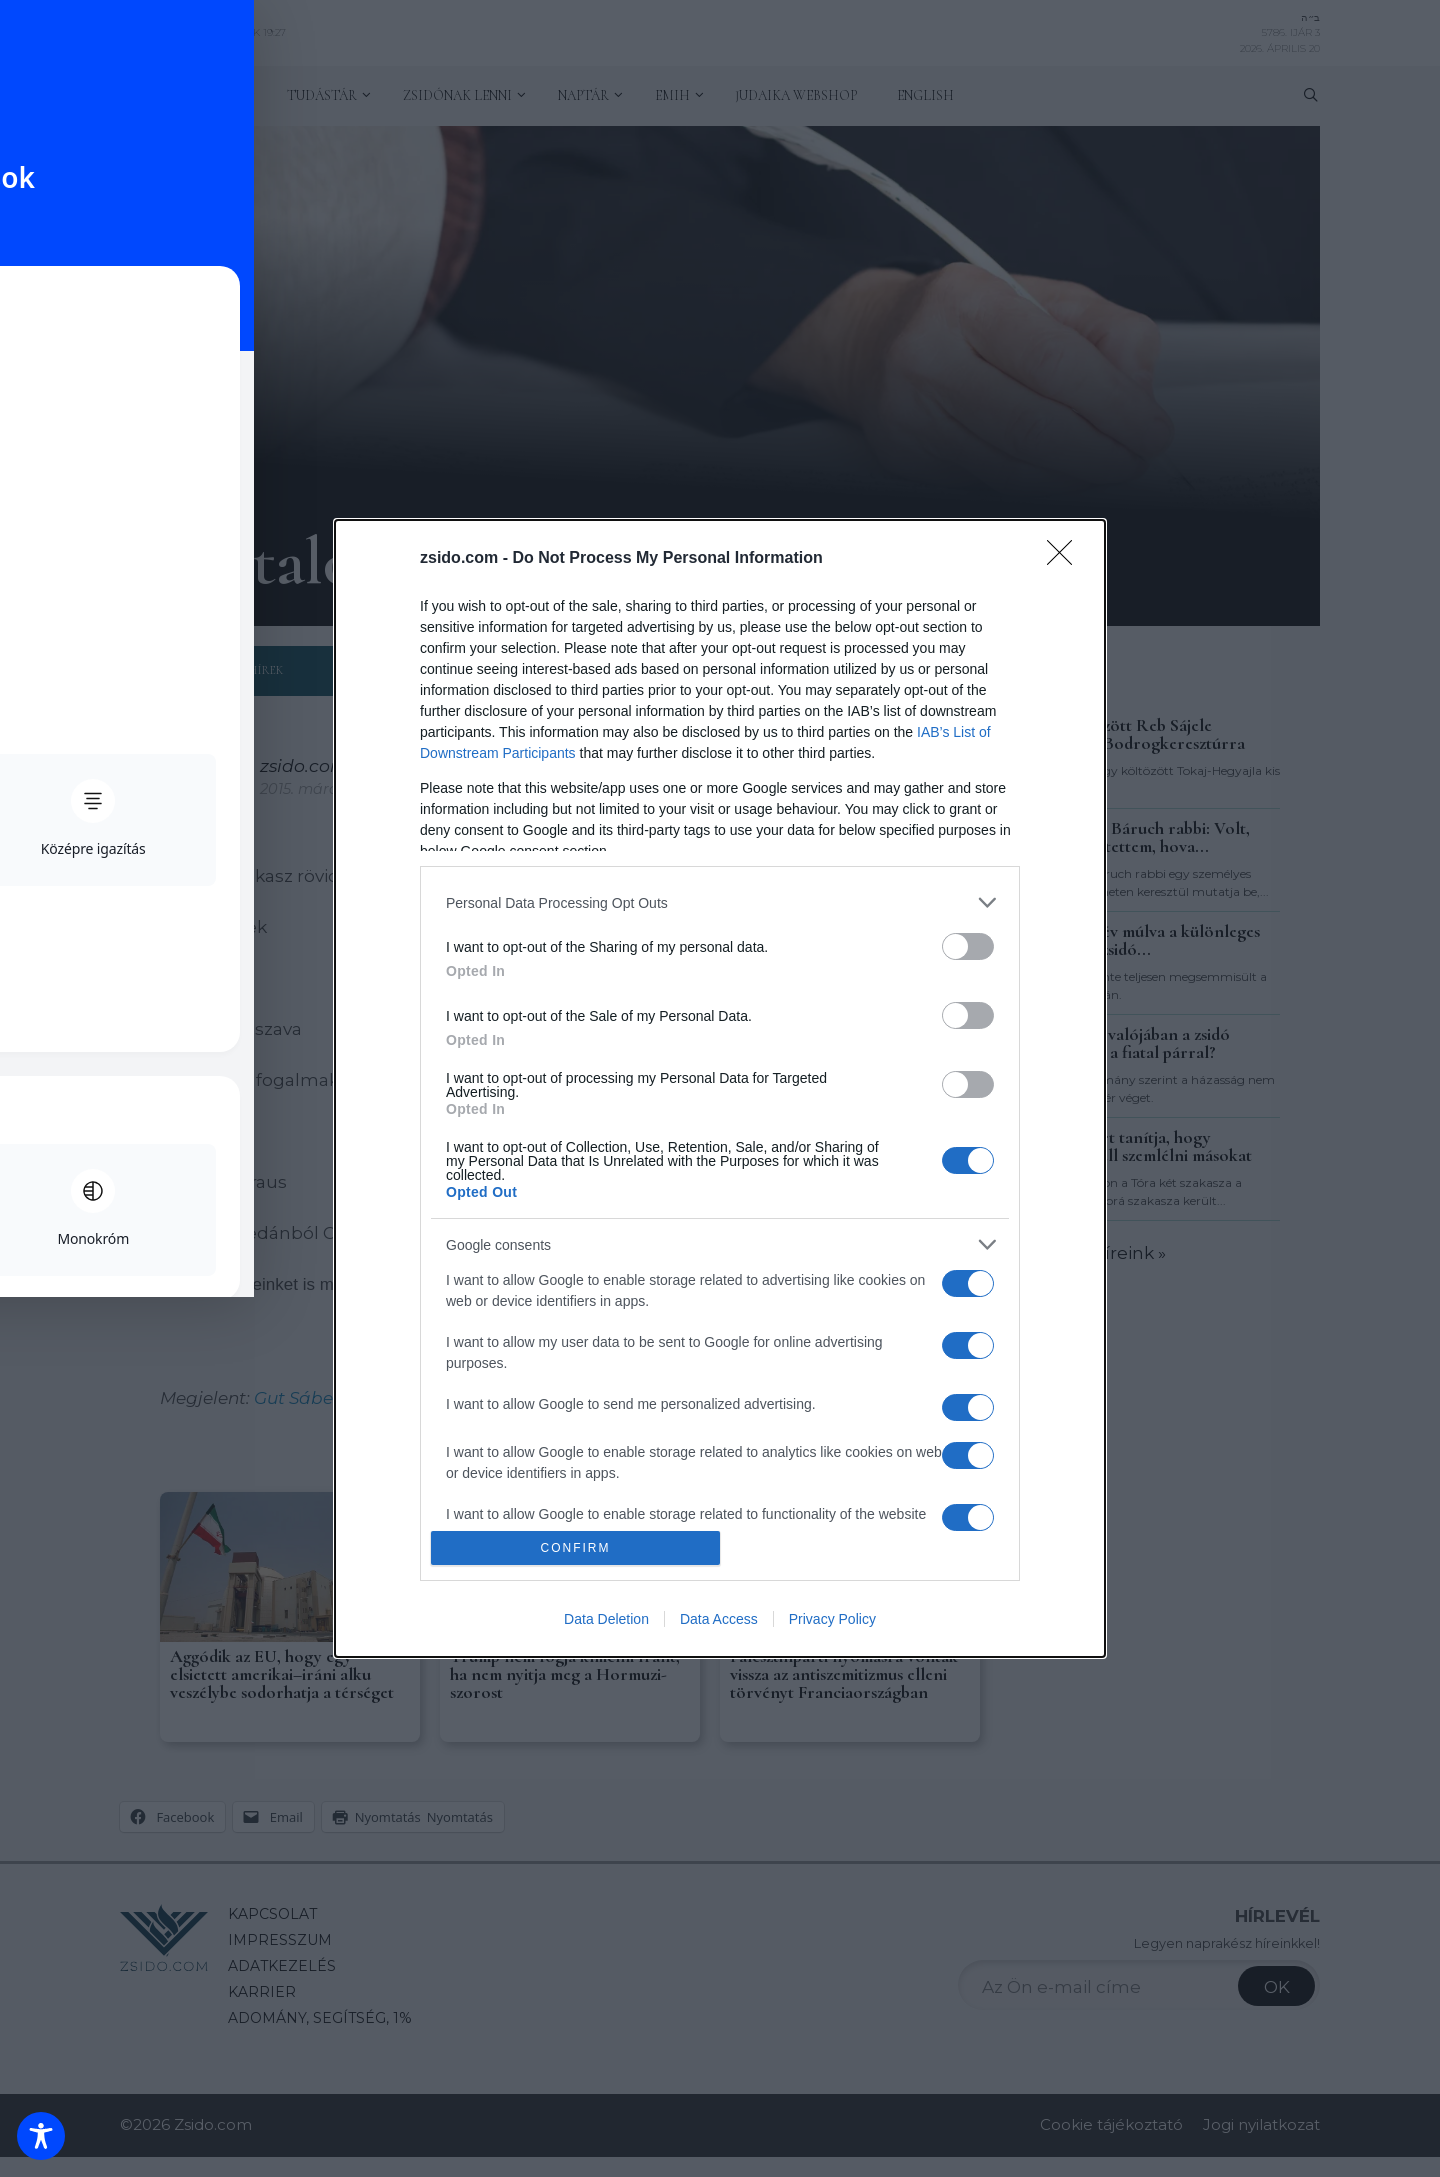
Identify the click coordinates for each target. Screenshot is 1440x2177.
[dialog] (720, 1088)
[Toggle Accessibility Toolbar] (41, 2136)
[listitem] (720, 902)
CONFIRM (575, 1547)
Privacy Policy (832, 1619)
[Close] (1066, 559)
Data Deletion (606, 1619)
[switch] (968, 946)
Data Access (719, 1619)
